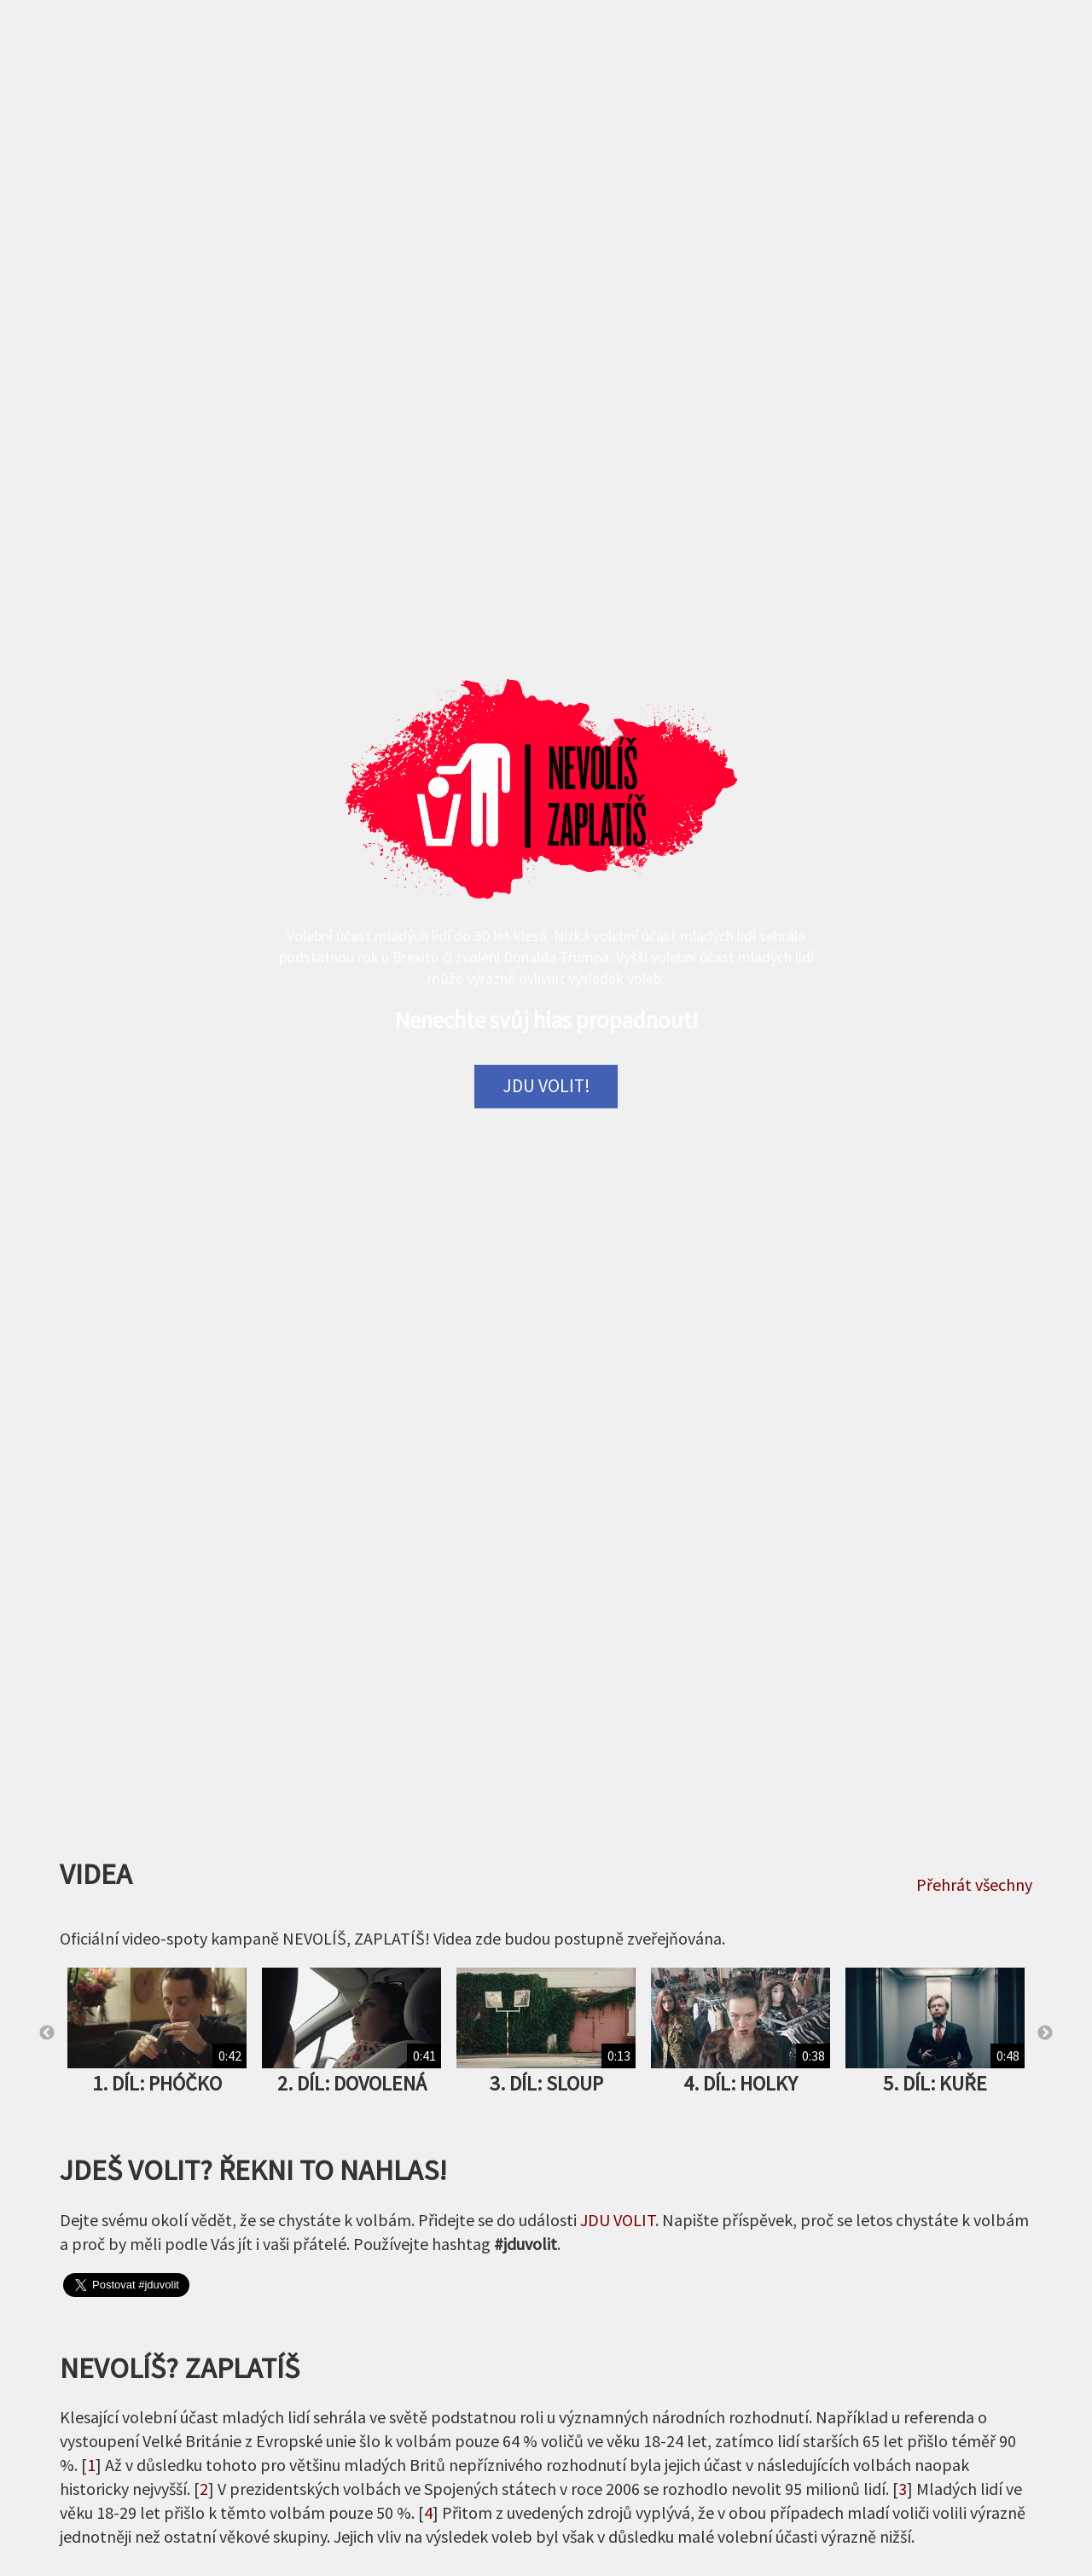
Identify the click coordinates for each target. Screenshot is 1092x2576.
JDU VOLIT (617, 2219)
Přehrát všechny (974, 1884)
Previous (46, 2033)
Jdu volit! (546, 1085)
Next (1045, 2033)
